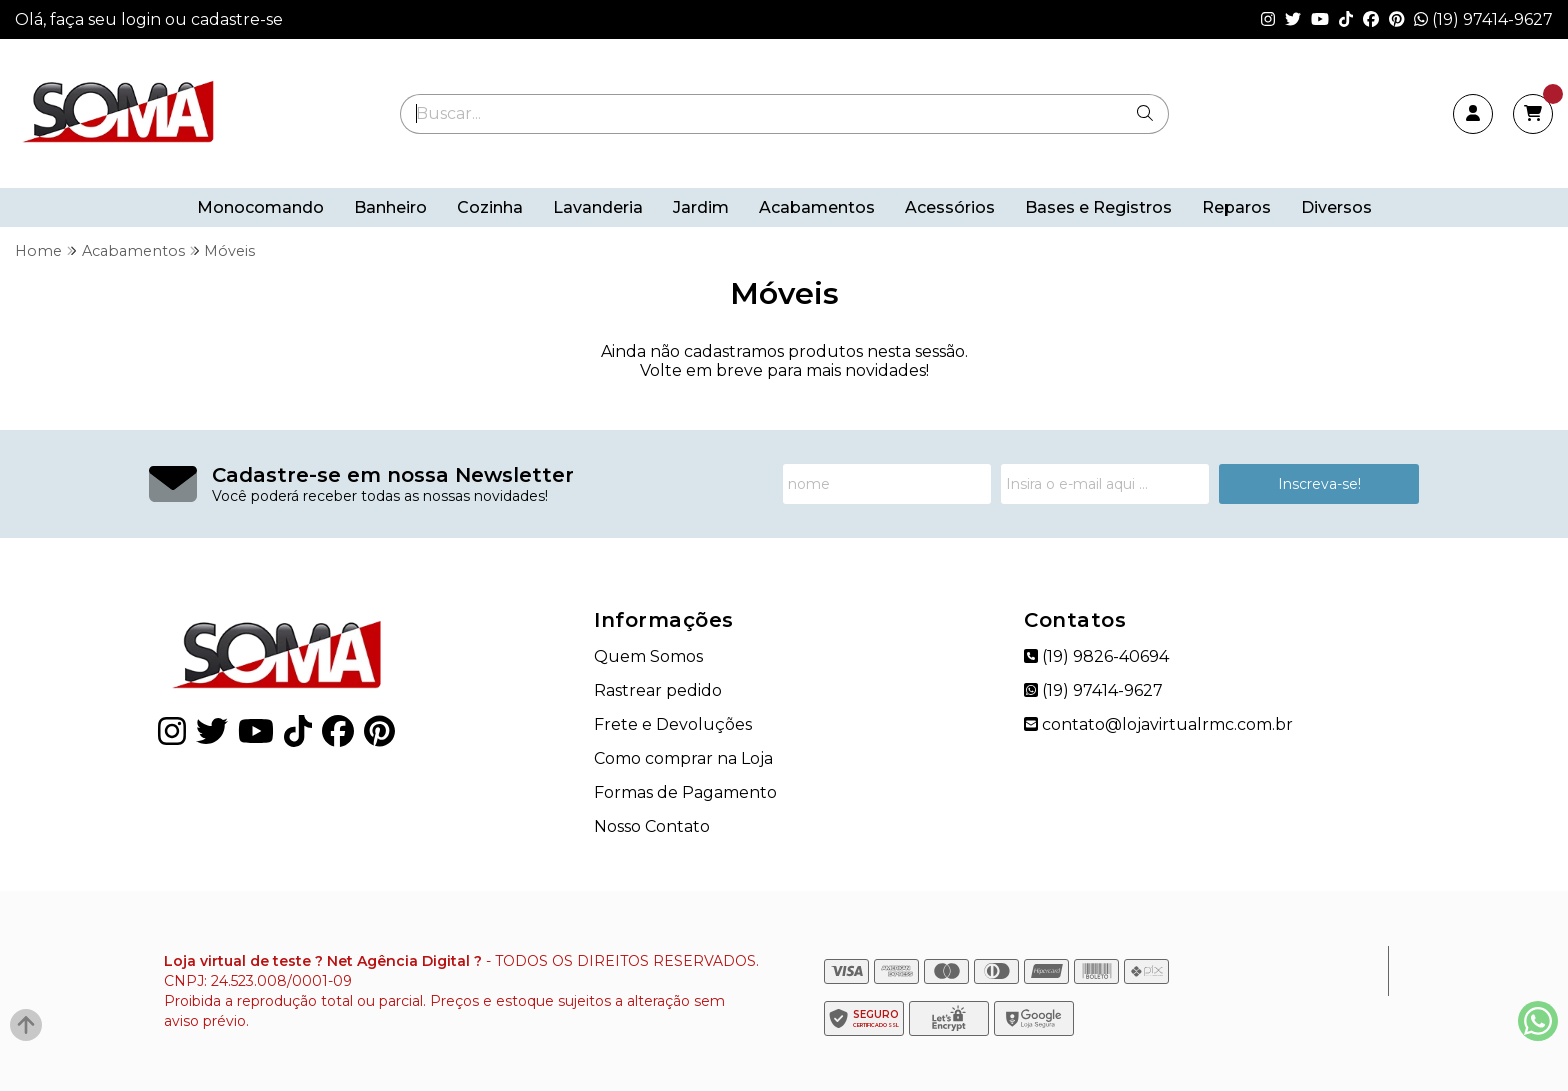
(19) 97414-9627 (1483, 19)
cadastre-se (237, 19)
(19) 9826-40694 (1096, 656)
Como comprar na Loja (683, 758)
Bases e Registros (1098, 207)
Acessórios (950, 207)
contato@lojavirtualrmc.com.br (1158, 724)
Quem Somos (648, 656)
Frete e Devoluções (673, 724)
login (143, 19)
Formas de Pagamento (685, 792)
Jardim (701, 207)
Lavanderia (598, 207)
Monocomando (260, 207)
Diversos (1336, 207)
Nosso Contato (652, 826)
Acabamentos (817, 207)
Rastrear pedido (658, 690)
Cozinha (490, 207)
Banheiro (390, 207)
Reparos (1236, 207)
